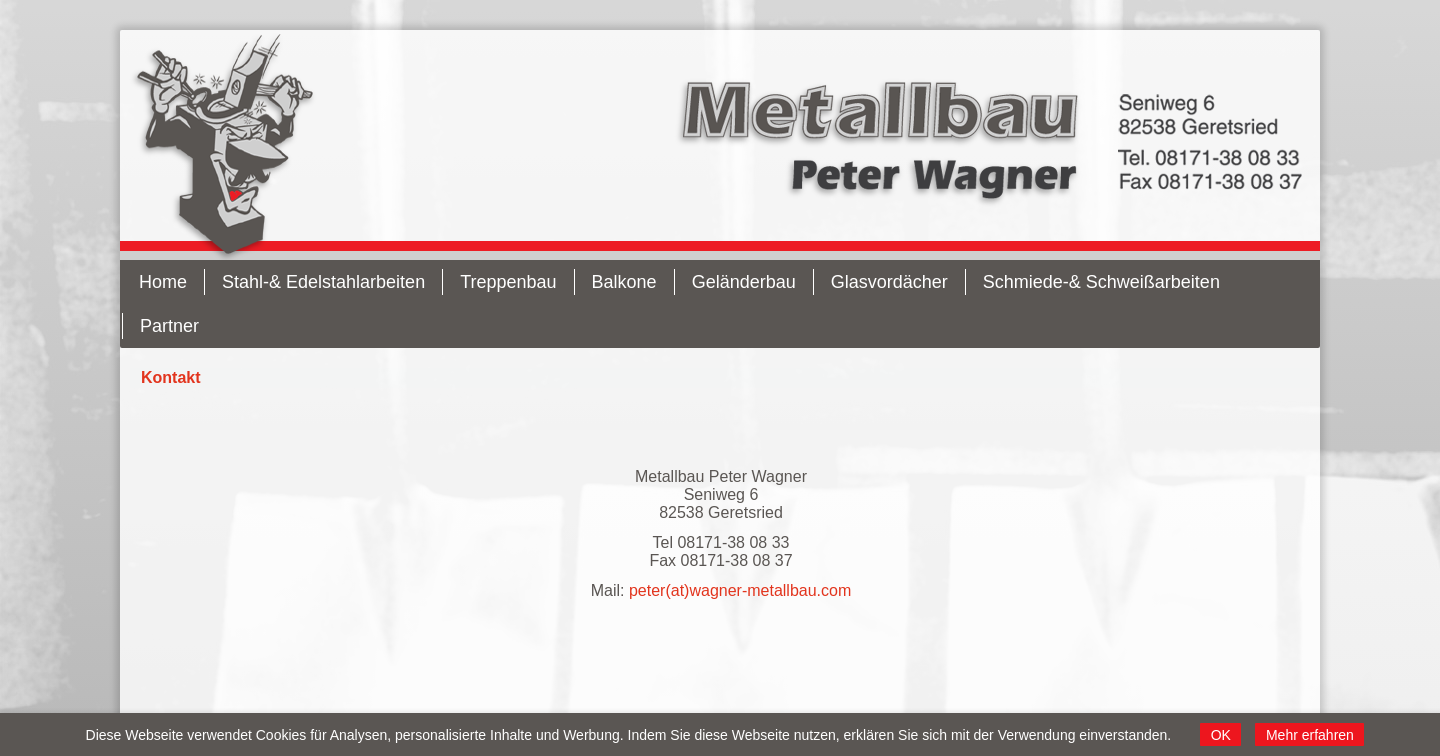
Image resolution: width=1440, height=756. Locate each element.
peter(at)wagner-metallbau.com (740, 590)
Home (163, 282)
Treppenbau (508, 282)
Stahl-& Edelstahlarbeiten (323, 282)
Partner (169, 326)
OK (1221, 735)
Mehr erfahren (1310, 735)
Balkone (624, 282)
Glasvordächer (889, 282)
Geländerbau (744, 282)
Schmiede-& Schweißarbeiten (1101, 282)
